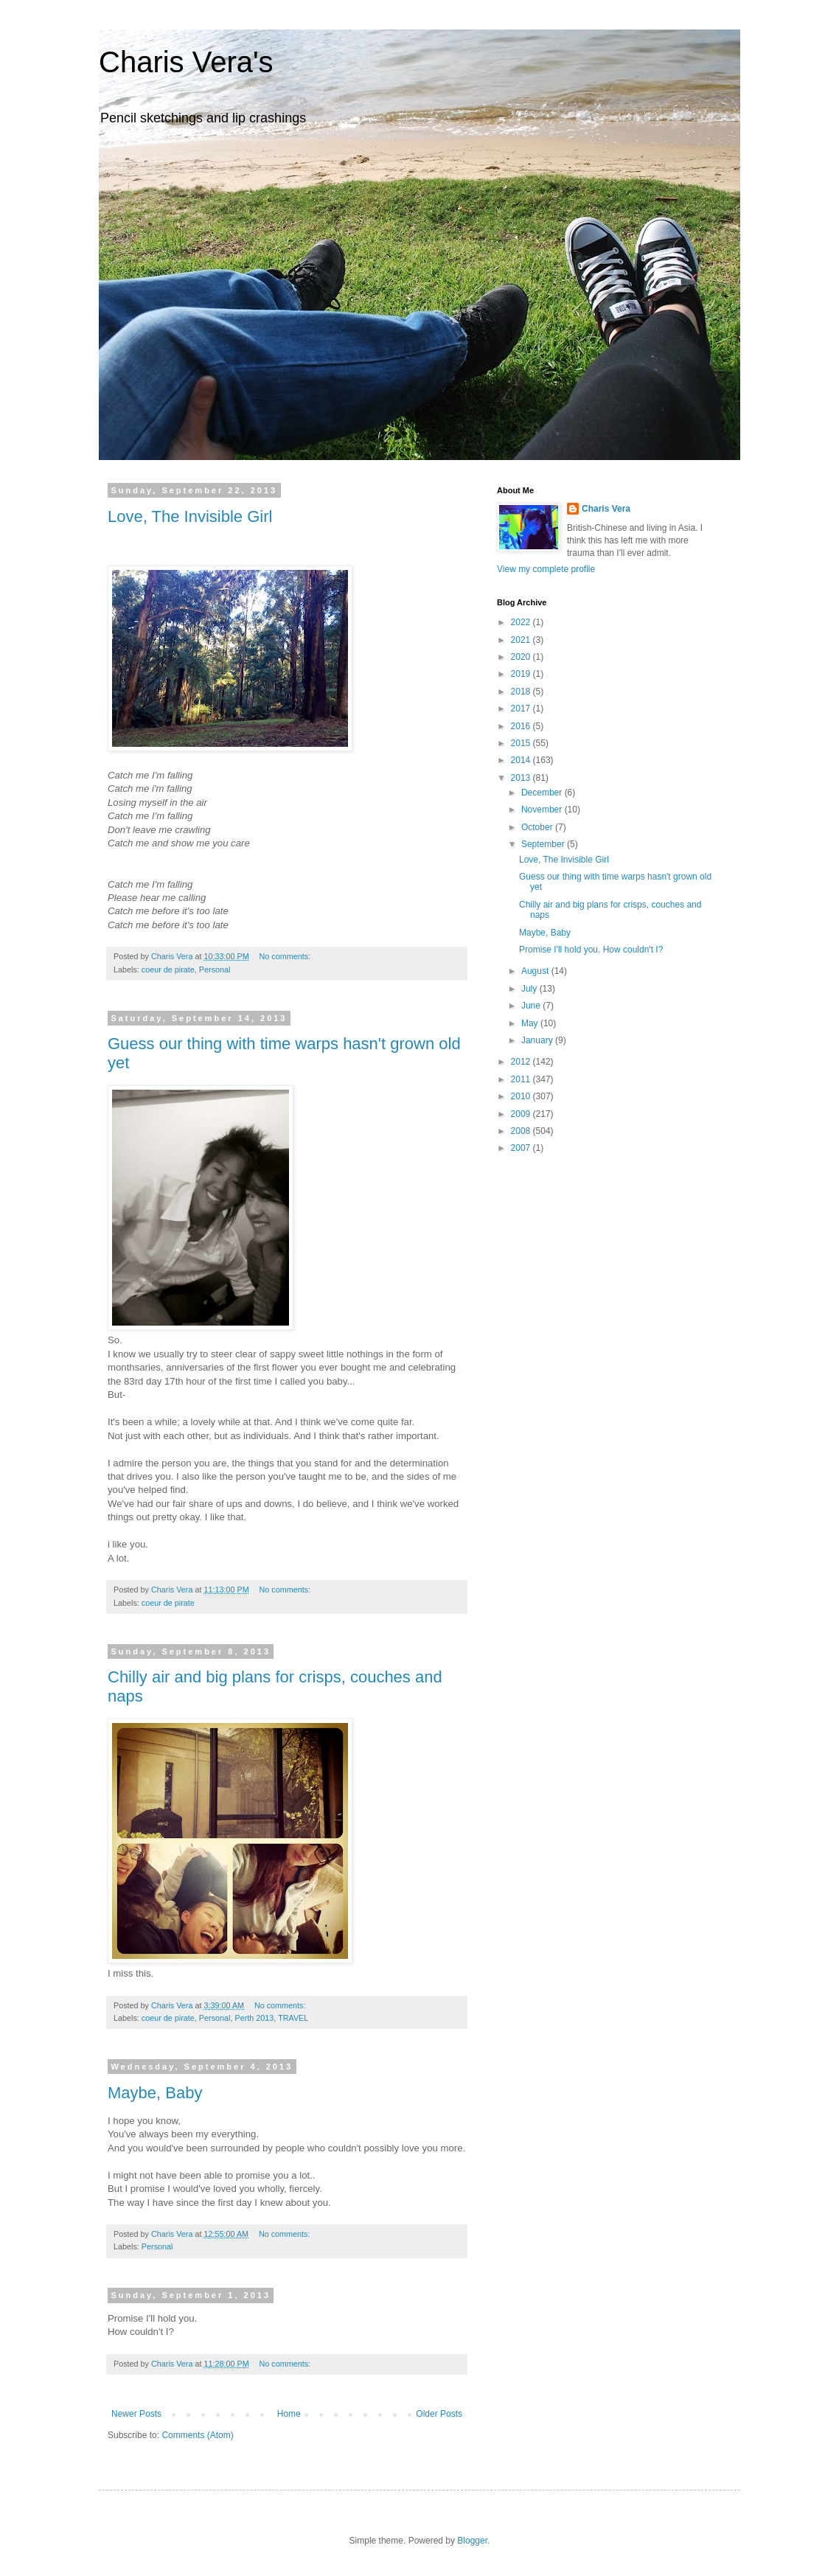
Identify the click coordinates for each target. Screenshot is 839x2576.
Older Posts (439, 2414)
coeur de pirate (168, 969)
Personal (215, 969)
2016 (522, 726)
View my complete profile (546, 569)
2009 (522, 1114)
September (544, 844)
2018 (522, 691)
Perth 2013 (254, 2017)
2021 (522, 640)
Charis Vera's (186, 62)
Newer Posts (136, 2414)
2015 (522, 743)
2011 (522, 1079)
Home (289, 2414)
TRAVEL (293, 2017)
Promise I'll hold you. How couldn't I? (591, 949)
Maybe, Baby (155, 2093)
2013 (522, 778)
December (543, 792)
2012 (522, 1061)
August (536, 971)
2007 (522, 1148)
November (543, 809)
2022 (522, 622)
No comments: (286, 956)
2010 (522, 1096)
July (530, 989)
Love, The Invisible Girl (190, 516)
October (538, 827)
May (530, 1023)
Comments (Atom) (197, 2435)
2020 (522, 657)
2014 (522, 760)
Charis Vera (606, 509)
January (538, 1040)
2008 (522, 1131)
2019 (522, 674)
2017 (522, 708)
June (532, 1005)
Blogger (472, 2540)
